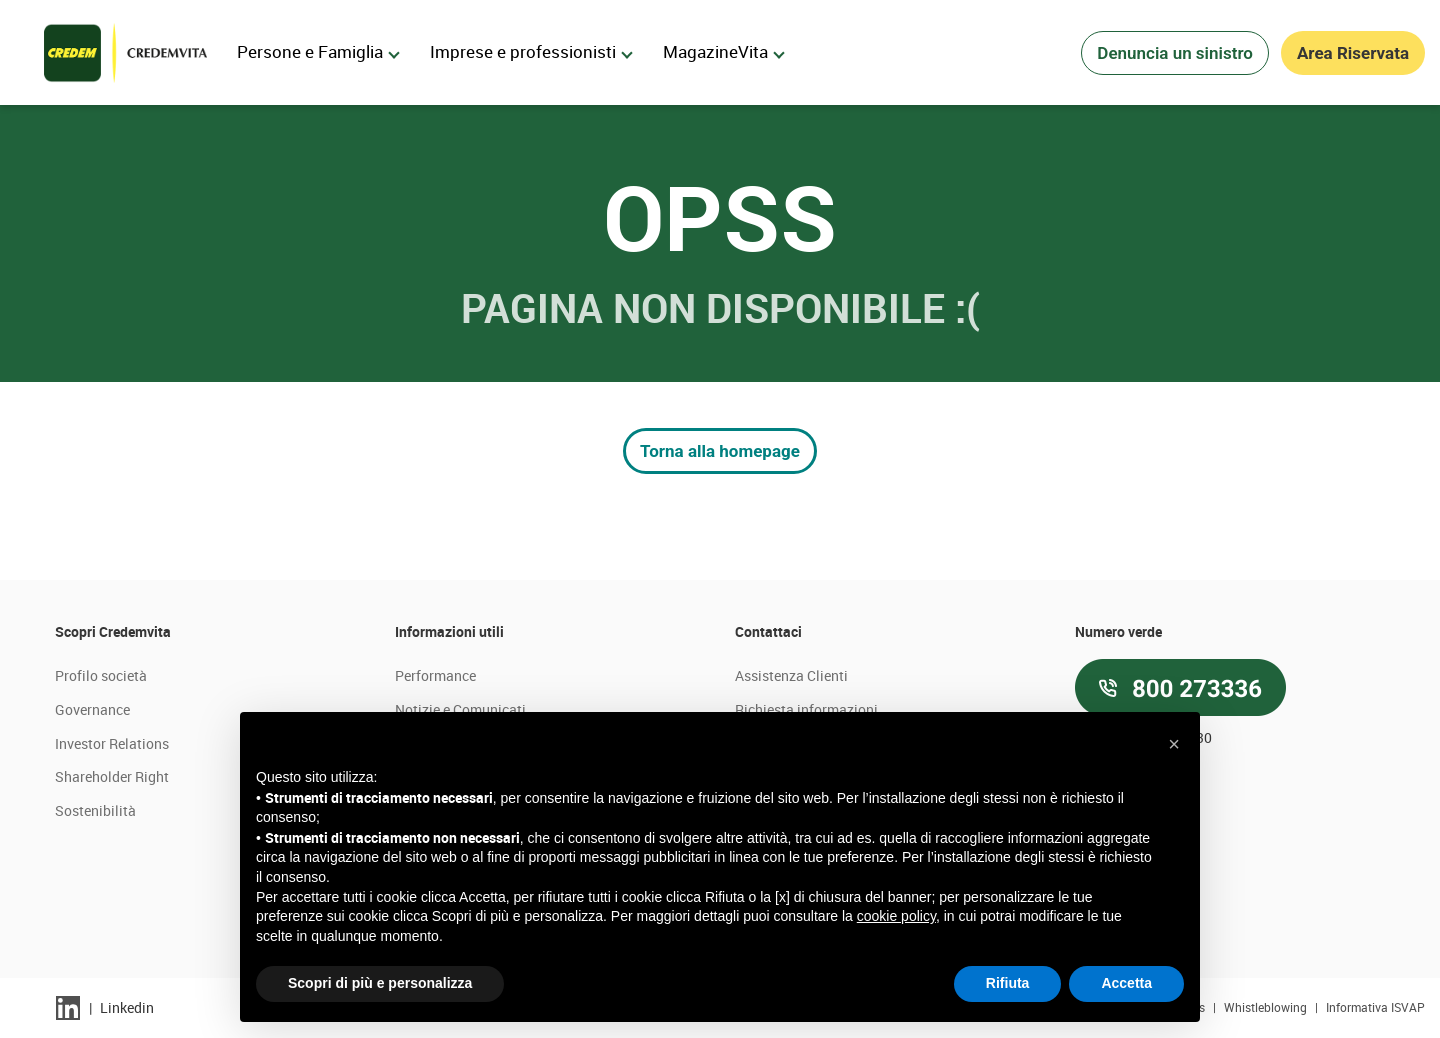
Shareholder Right (112, 776)
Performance (435, 675)
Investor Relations (112, 743)
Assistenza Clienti (791, 675)
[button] (1174, 744)
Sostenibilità (95, 810)
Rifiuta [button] (1008, 983)
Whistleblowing (1267, 1007)
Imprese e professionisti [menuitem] (531, 51)
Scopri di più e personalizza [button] (380, 983)
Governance (92, 709)
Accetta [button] (1126, 983)
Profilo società (101, 675)
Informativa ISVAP (1375, 1007)
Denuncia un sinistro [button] (1175, 53)
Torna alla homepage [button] (720, 451)
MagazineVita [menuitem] (724, 51)
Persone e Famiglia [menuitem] (318, 51)
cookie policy (896, 916)
